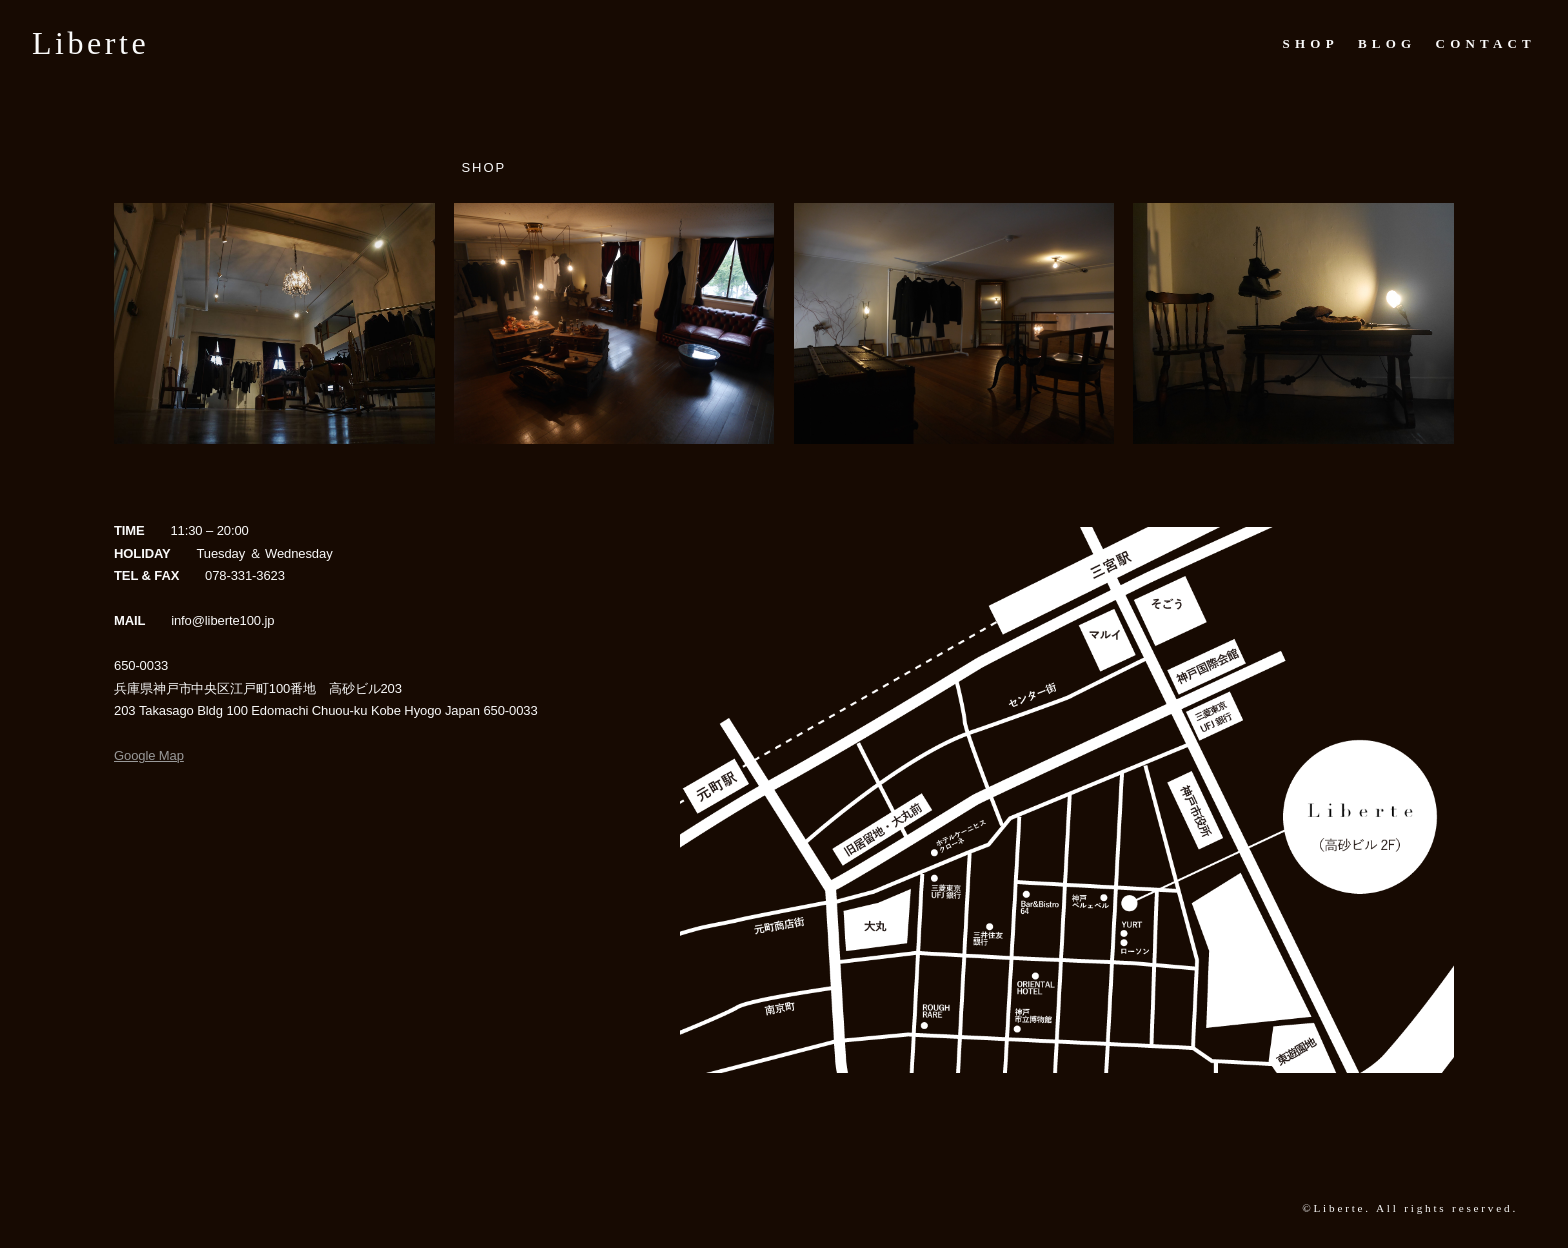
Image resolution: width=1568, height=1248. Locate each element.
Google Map (149, 755)
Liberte (90, 43)
